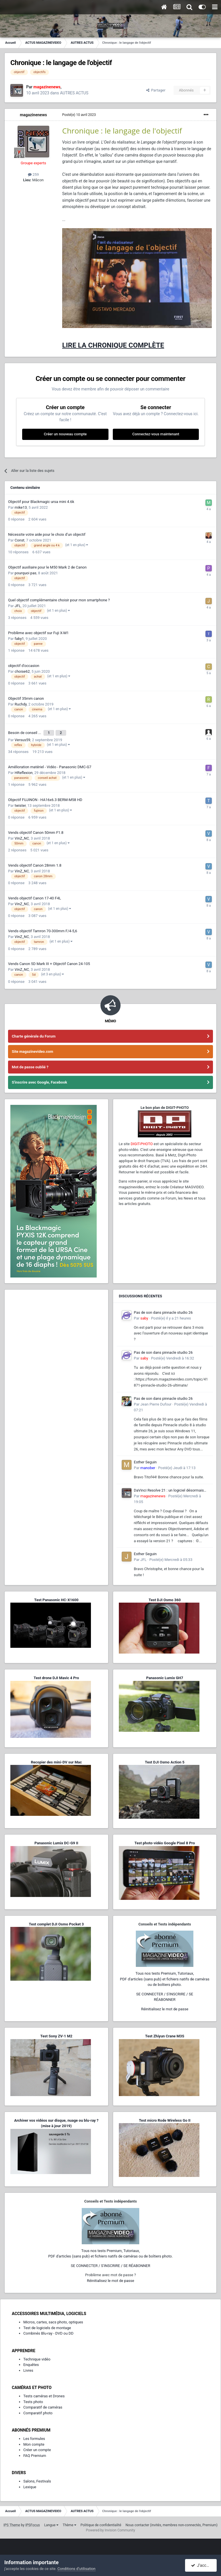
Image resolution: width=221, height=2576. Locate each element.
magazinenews (33, 115)
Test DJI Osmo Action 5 (164, 1759)
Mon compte (33, 2441)
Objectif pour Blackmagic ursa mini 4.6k (41, 501)
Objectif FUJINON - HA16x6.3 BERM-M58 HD (45, 797)
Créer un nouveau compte (65, 434)
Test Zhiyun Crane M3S (164, 2033)
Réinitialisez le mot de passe (164, 2006)
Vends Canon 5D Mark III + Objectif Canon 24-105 (49, 961)
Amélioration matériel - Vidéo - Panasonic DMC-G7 (49, 764)
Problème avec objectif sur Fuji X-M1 (38, 633)
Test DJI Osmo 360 (165, 1597)
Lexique (29, 2484)
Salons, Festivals (37, 2478)
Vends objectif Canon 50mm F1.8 (35, 829)
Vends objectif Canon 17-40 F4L (34, 895)
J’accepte (202, 2565)
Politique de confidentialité (101, 2522)
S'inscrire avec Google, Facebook (39, 1079)
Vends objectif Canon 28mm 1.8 (34, 862)
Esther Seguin (145, 1459)
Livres (28, 2367)
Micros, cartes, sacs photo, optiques (53, 2319)
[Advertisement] (56, 1328)
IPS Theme (11, 2522)
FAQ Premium (34, 2453)
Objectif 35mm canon (26, 698)
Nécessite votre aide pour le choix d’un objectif (46, 534)
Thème (69, 2522)
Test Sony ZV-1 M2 (56, 2033)
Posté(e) (79, 115)
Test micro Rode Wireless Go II (164, 2117)
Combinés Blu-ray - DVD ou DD (48, 2330)
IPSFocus (32, 2522)
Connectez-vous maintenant (155, 434)
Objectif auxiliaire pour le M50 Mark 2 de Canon (47, 567)
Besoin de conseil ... (25, 731)
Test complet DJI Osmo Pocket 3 (56, 1921)
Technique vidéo (36, 2356)
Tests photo (33, 2399)
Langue (51, 2522)
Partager (155, 90)
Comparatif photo (37, 2410)
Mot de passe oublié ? (30, 1064)
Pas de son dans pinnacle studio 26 (163, 1309)
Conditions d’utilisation (77, 2569)
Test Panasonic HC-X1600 (56, 1597)
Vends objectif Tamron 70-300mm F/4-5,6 (42, 928)
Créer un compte (37, 2447)
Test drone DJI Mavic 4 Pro (56, 1675)
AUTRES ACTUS (74, 93)
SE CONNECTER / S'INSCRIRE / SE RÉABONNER (110, 2263)
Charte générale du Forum (34, 1033)
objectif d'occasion (23, 665)
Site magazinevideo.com (32, 1048)
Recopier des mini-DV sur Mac (56, 1759)
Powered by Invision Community (110, 2527)
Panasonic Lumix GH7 (164, 1675)
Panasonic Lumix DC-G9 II (56, 1840)
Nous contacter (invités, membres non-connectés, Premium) (171, 2522)
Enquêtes (31, 2362)
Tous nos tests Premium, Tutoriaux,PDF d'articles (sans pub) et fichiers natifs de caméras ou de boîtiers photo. (164, 1976)
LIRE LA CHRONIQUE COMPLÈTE (113, 345)
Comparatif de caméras (42, 2404)
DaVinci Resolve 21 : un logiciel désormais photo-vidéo (169, 1487)
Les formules (34, 2436)
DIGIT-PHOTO (142, 1141)
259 (33, 174)
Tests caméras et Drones (44, 2393)
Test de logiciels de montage (47, 2325)
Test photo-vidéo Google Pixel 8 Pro (164, 1840)
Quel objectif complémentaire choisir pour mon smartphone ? (59, 600)
